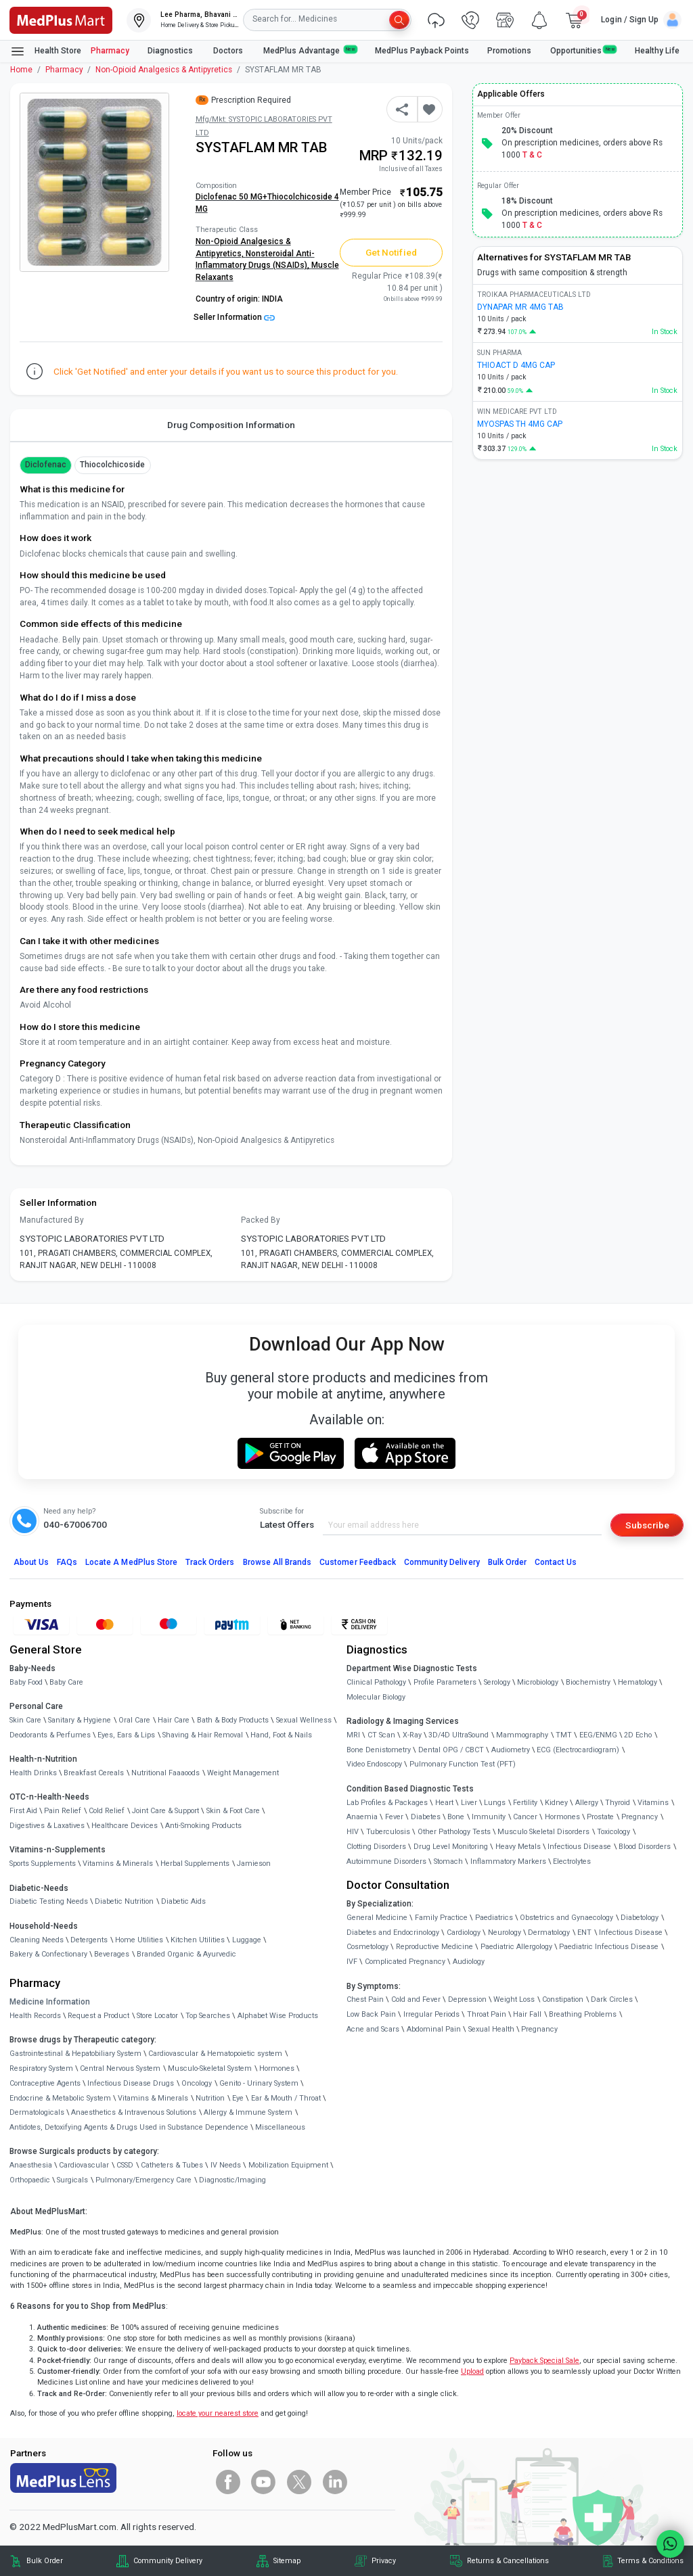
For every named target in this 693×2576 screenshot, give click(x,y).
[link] (60, 19)
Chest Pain (365, 1999)
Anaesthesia (30, 2165)
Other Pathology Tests (454, 1831)
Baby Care (66, 1682)
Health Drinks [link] (33, 1773)
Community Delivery (442, 1562)
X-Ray (412, 1735)
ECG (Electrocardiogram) (578, 1750)
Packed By (260, 1220)
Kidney (556, 1802)
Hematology (637, 1682)
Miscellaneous (280, 2127)
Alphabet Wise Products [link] (278, 2015)
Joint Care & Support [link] (165, 1810)
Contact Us (556, 1562)
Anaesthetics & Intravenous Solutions (133, 2112)
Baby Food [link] (26, 1682)
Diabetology (639, 1917)
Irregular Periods (431, 2014)
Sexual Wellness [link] (304, 1720)
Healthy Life (657, 50)
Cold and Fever (416, 1999)
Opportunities (583, 50)
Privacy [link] (384, 2560)
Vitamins (653, 1802)
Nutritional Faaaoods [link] (165, 1773)
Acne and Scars (372, 2029)
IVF (351, 1961)
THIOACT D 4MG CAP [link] (516, 365)
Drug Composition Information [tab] (231, 424)
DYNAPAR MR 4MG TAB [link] (520, 307)
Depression (467, 1999)
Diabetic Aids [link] (183, 1901)
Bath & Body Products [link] (233, 1720)
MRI (353, 1735)
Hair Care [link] (173, 1720)
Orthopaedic (29, 2180)
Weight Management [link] (243, 1773)
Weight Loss (514, 1999)
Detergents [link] (89, 1940)
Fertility (525, 1802)
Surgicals (72, 2180)
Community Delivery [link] (167, 2560)
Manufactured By (52, 1220)
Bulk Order (507, 1562)
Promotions (509, 50)
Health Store (45, 51)
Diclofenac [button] (45, 464)
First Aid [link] (23, 1810)
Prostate (600, 1816)
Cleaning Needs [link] (36, 1940)
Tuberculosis (388, 1831)
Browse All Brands (277, 1562)
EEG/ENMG (598, 1735)
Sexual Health (491, 2029)
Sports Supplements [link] (42, 1863)
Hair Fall (527, 2014)
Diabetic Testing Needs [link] (48, 1901)
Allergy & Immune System (248, 2112)
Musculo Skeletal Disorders (543, 1831)
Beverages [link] (111, 1954)
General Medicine (376, 1917)
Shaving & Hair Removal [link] (202, 1735)
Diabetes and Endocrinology (392, 1932)
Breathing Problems (583, 2014)
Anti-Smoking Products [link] (203, 1825)
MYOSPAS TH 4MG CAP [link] (519, 424)
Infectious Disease (579, 1846)
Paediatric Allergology (516, 1946)
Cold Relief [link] (107, 1810)
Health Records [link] (35, 2015)
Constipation (562, 1999)
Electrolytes (572, 1861)
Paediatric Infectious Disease (608, 1946)
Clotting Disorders (376, 1846)
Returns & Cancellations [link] (508, 2560)
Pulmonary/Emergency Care (143, 2180)
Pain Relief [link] (62, 1810)
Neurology (504, 1932)
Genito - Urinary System (258, 2083)
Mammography (522, 1735)
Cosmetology (367, 1946)
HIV (352, 1831)
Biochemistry (588, 1682)
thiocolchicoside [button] (113, 464)
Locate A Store (131, 1562)
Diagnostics (171, 50)
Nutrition (210, 2098)
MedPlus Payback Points (422, 50)
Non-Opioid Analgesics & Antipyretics (163, 69)
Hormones (276, 2068)
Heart (444, 1802)
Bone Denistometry (378, 1750)
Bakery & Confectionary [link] (48, 1954)
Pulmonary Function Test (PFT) (462, 1764)
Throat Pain (486, 2014)
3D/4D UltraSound (458, 1735)
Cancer (525, 1816)
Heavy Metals (518, 1846)
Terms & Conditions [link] (650, 2560)
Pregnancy (639, 1816)
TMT (564, 1735)
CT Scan (381, 1735)
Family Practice (441, 1917)
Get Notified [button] (391, 252)
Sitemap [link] (286, 2560)
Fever (394, 1816)
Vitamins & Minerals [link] (118, 1863)
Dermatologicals (36, 2112)
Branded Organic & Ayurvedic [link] (186, 1954)
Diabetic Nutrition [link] (124, 1901)
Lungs (495, 1802)
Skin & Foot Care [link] (233, 1810)
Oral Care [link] (134, 1720)
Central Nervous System (120, 2068)
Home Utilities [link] (139, 1940)
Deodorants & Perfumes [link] (50, 1735)
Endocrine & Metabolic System (60, 2098)
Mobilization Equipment (288, 2165)
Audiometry (510, 1750)
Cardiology (463, 1932)
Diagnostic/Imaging (232, 2180)
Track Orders (210, 1562)
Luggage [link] (246, 1940)
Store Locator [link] (157, 2015)
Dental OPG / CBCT (451, 1750)
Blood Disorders (645, 1846)
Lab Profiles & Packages (387, 1802)
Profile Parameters (444, 1682)
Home (21, 69)
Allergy (586, 1802)
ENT (584, 1932)
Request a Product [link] (98, 2015)
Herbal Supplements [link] (194, 1863)
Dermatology (549, 1932)
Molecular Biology (375, 1697)
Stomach (448, 1861)
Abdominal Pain (434, 2029)
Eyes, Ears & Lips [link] (126, 1735)
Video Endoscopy (374, 1764)
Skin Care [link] (25, 1720)
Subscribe (647, 1525)
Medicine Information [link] (49, 2002)
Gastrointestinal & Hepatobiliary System (75, 2053)
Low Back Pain (371, 2014)
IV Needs (225, 2165)
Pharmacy (110, 50)
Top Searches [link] (207, 2015)
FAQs (67, 1562)
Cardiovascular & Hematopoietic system (215, 2053)
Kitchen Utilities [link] (198, 1940)
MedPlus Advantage (310, 50)
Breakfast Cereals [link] (94, 1773)
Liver (469, 1802)
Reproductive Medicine (434, 1946)
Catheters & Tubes (172, 2165)
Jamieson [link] (254, 1863)
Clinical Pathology (376, 1682)
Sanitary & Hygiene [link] (79, 1720)
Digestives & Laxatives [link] (47, 1825)
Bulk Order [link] (44, 2560)
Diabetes (426, 1816)
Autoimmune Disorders (386, 1861)
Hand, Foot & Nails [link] (281, 1735)
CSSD (124, 2165)
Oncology (196, 2083)
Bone (455, 1816)
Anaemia (362, 1816)
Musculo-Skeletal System (210, 2068)
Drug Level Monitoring (450, 1846)
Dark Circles (612, 1999)
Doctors (229, 50)
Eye (238, 2098)
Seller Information (234, 317)
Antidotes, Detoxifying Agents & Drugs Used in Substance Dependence (128, 2127)
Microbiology (537, 1682)
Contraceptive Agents (45, 2083)
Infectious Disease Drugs (130, 2083)
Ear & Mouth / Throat (286, 2098)
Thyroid (617, 1802)
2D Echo (638, 1735)
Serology (497, 1682)
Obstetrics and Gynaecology (566, 1917)
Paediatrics (494, 1917)
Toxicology (613, 1831)
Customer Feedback (357, 1562)
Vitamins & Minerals (153, 2098)
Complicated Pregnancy (405, 1961)
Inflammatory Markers (508, 1861)
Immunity (489, 1816)
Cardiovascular (84, 2165)
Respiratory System (41, 2068)
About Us (31, 1562)
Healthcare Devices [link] (124, 1825)
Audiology (469, 1961)
